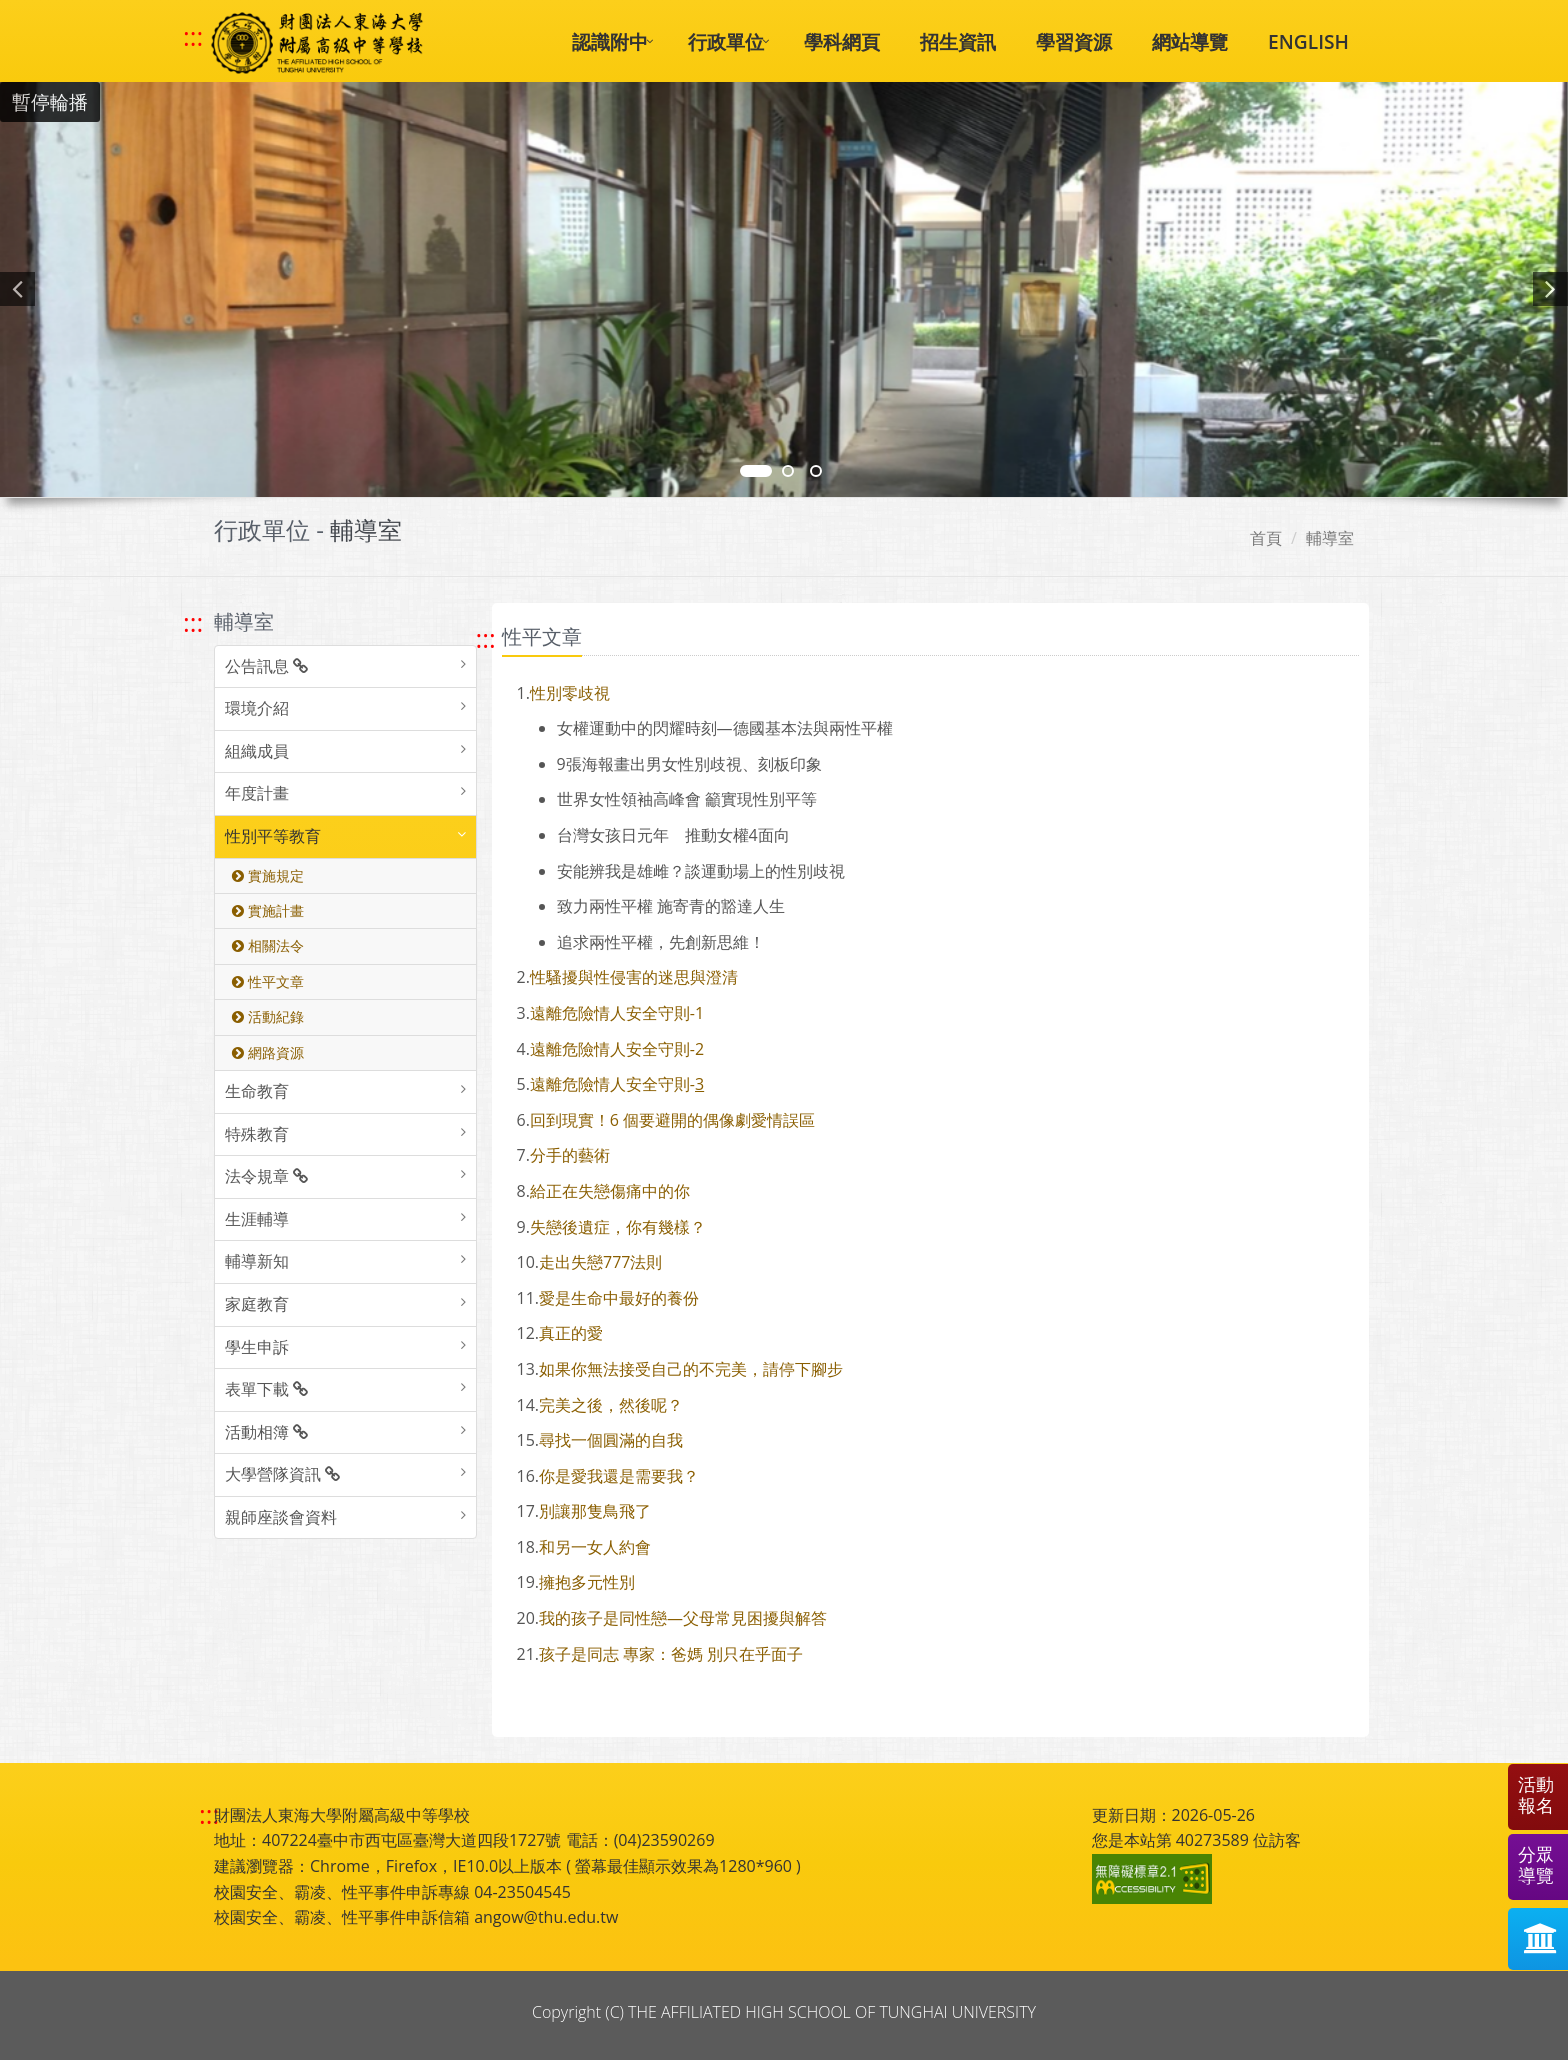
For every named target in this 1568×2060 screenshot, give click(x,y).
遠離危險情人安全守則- (612, 1084)
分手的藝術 (570, 1155)
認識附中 (610, 41)
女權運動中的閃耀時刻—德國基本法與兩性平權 (725, 728)
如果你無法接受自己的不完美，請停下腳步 (691, 1369)
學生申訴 (257, 1347)
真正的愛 (571, 1333)
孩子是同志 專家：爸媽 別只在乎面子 (671, 1654)
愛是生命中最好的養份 (619, 1298)
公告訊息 (266, 666)
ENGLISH (1308, 41)
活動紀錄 (268, 1016)
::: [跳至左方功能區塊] (193, 622)
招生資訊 (958, 41)
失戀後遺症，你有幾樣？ (618, 1227)
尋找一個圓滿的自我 (611, 1440)
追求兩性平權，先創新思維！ (661, 942)
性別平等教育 (273, 836)
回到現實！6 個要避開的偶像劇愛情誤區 (672, 1120)
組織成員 (257, 751)
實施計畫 (268, 910)
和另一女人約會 (595, 1547)
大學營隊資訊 (282, 1474)
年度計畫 (257, 793)
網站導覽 (1190, 41)
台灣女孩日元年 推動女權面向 (673, 835)
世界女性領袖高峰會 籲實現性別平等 (687, 799)
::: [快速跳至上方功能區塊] (193, 37)
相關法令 (268, 945)
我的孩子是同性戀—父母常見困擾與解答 (683, 1618)
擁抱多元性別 (587, 1582)
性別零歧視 (570, 693)
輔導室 (1330, 538)
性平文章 (268, 981)
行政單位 (726, 41)
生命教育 (257, 1091)
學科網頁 (842, 41)
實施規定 (268, 875)
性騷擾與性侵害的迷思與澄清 (634, 977)
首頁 (1266, 538)
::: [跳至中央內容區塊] (486, 638)
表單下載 (266, 1389)
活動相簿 (266, 1432)
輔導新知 (257, 1261)
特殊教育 (257, 1134)
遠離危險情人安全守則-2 (617, 1049)
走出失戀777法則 (600, 1262)
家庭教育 (257, 1304)
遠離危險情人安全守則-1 (617, 1013)
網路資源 (268, 1052)
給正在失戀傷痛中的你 (610, 1191)
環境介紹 (257, 708)
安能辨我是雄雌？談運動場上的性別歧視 (701, 871)
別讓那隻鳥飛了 (595, 1511)
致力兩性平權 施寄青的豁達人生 (671, 906)
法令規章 (266, 1176)
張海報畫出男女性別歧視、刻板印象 (689, 764)
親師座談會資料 (281, 1517)
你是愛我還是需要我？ (619, 1476)
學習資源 (1074, 41)
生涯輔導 (257, 1219)
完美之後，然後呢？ (611, 1405)
